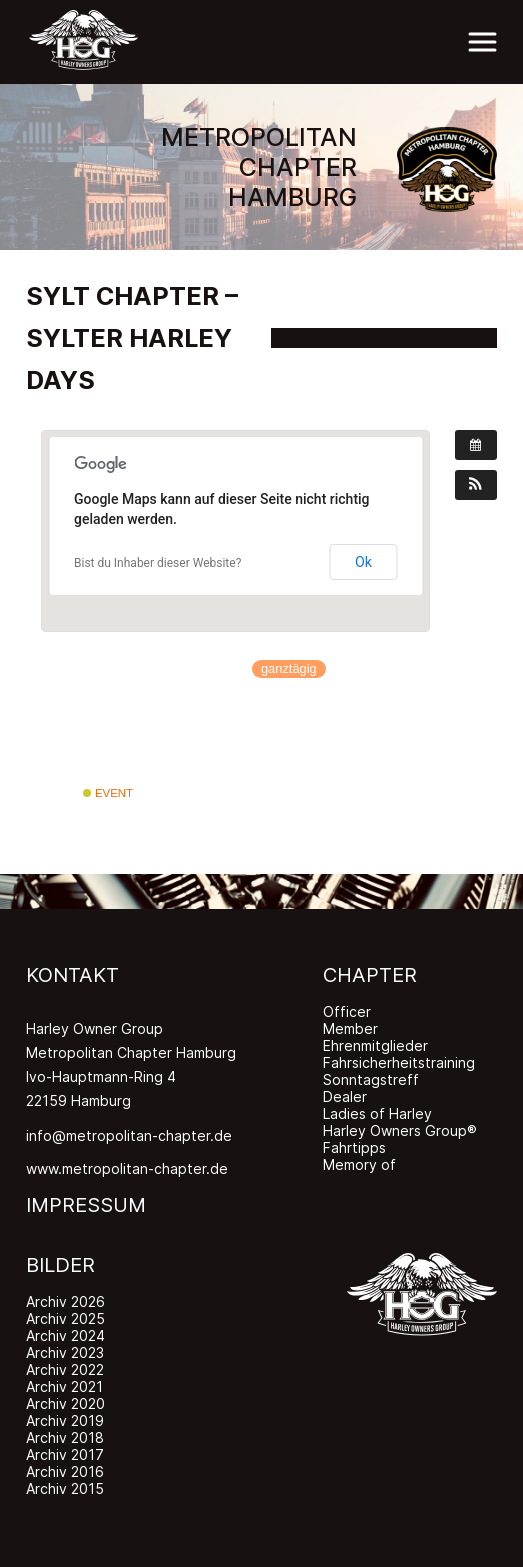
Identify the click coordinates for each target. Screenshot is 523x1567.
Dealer (345, 1096)
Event (108, 793)
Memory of (359, 1164)
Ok (363, 562)
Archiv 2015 (65, 1488)
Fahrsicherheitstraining (399, 1062)
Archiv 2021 (64, 1386)
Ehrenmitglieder (375, 1045)
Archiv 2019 (65, 1420)
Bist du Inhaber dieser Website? (157, 563)
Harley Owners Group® (400, 1130)
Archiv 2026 (65, 1301)
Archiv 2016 (65, 1471)
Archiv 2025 (65, 1318)
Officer (347, 1011)
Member (350, 1028)
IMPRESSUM (86, 1205)
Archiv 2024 (65, 1335)
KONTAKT (72, 975)
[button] (476, 485)
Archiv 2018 (65, 1437)
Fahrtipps (354, 1147)
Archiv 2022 (65, 1369)
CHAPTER (370, 975)
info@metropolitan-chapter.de (129, 1135)
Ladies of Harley (377, 1113)
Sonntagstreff (371, 1079)
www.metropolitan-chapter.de (127, 1168)
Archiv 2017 (65, 1454)
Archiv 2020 (65, 1403)
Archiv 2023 (65, 1352)
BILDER (60, 1265)
